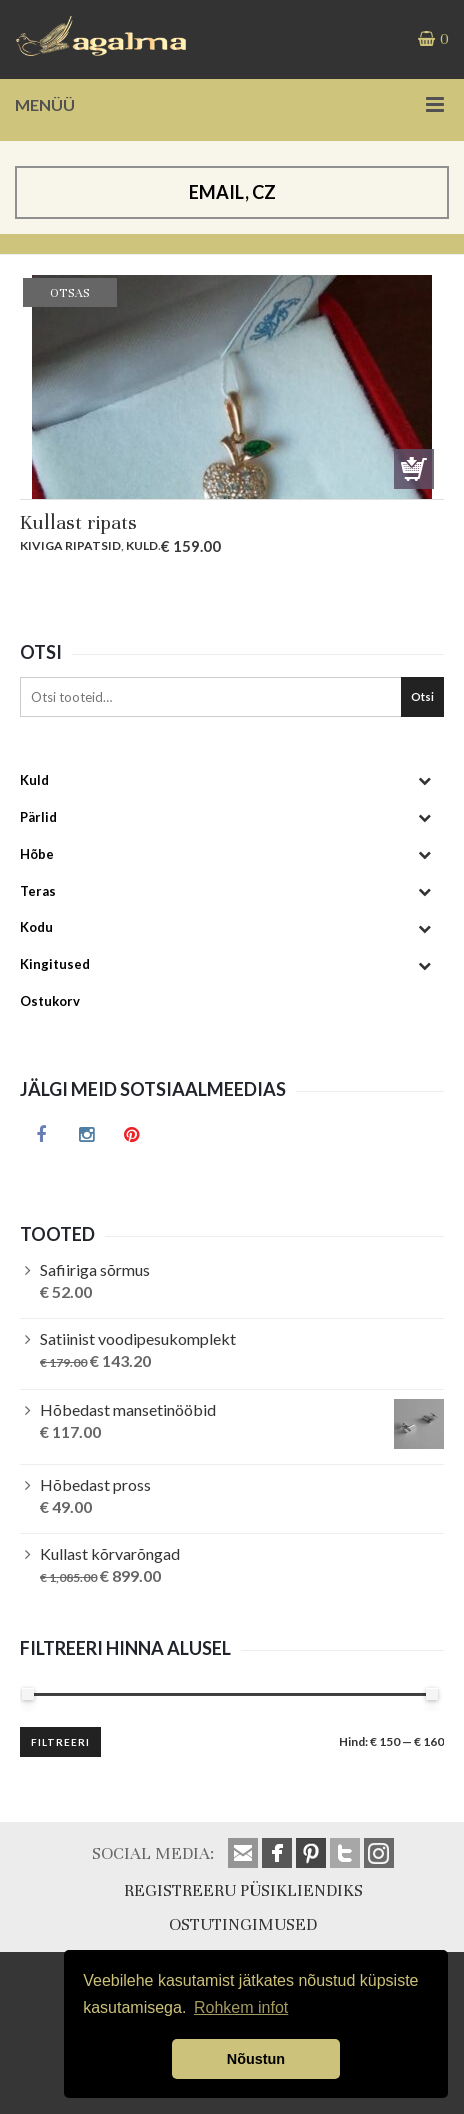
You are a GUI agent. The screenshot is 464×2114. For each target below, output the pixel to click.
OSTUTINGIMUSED (243, 1924)
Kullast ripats (78, 522)
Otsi (422, 696)
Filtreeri (60, 1742)
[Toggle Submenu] (424, 780)
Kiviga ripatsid (70, 545)
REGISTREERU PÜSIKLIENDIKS (243, 1890)
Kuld (142, 545)
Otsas (414, 469)
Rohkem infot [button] (241, 2007)
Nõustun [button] (256, 2059)
